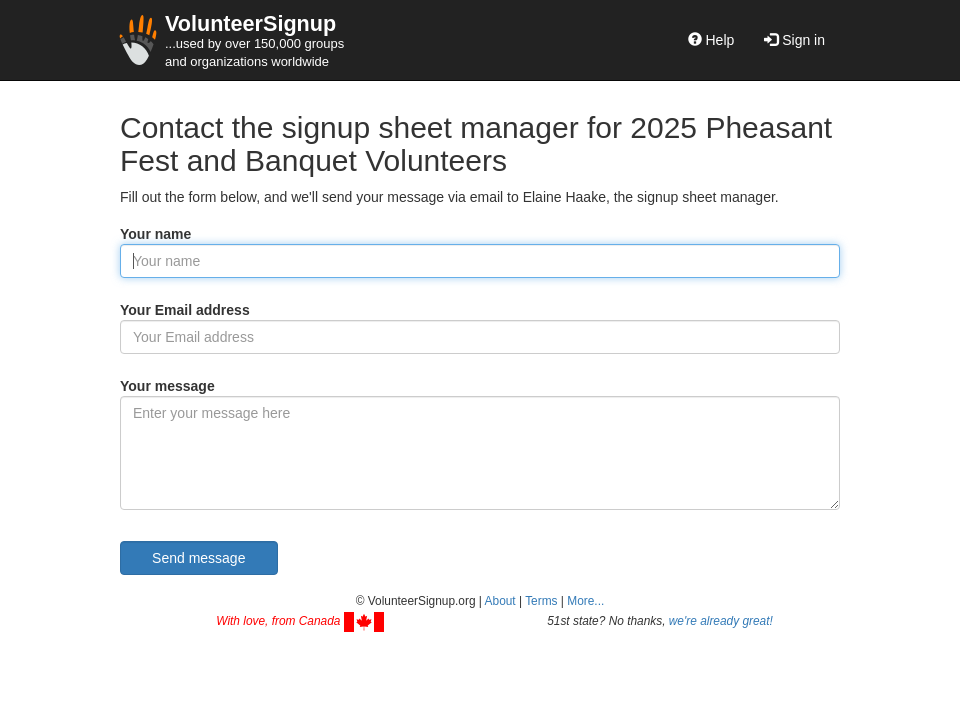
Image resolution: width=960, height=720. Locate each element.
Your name (155, 234)
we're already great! (721, 621)
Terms (541, 601)
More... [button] (585, 601)
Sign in (794, 40)
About (500, 601)
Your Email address (185, 310)
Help (711, 40)
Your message (167, 386)
